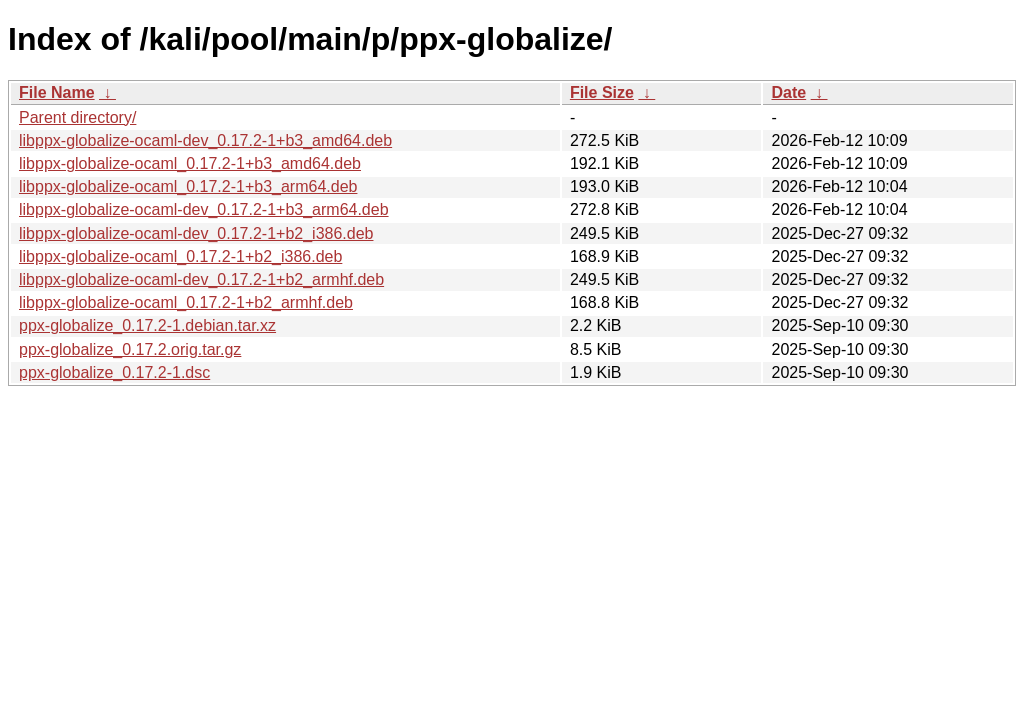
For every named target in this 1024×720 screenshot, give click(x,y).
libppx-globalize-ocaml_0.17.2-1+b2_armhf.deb (186, 302)
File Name (57, 92)
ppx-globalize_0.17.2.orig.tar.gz (130, 349)
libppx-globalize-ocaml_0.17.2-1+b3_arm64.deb (188, 186)
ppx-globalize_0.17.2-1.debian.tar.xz (147, 325)
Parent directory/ (77, 117)
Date (788, 92)
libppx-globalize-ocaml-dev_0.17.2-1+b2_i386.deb (196, 233)
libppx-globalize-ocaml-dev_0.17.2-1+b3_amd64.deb (205, 140)
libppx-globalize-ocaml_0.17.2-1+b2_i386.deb (180, 256)
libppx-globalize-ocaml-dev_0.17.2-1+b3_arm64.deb (204, 209)
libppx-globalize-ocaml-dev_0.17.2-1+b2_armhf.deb (201, 279)
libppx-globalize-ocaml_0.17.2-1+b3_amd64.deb (190, 163)
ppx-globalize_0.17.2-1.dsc (114, 372)
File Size (602, 92)
